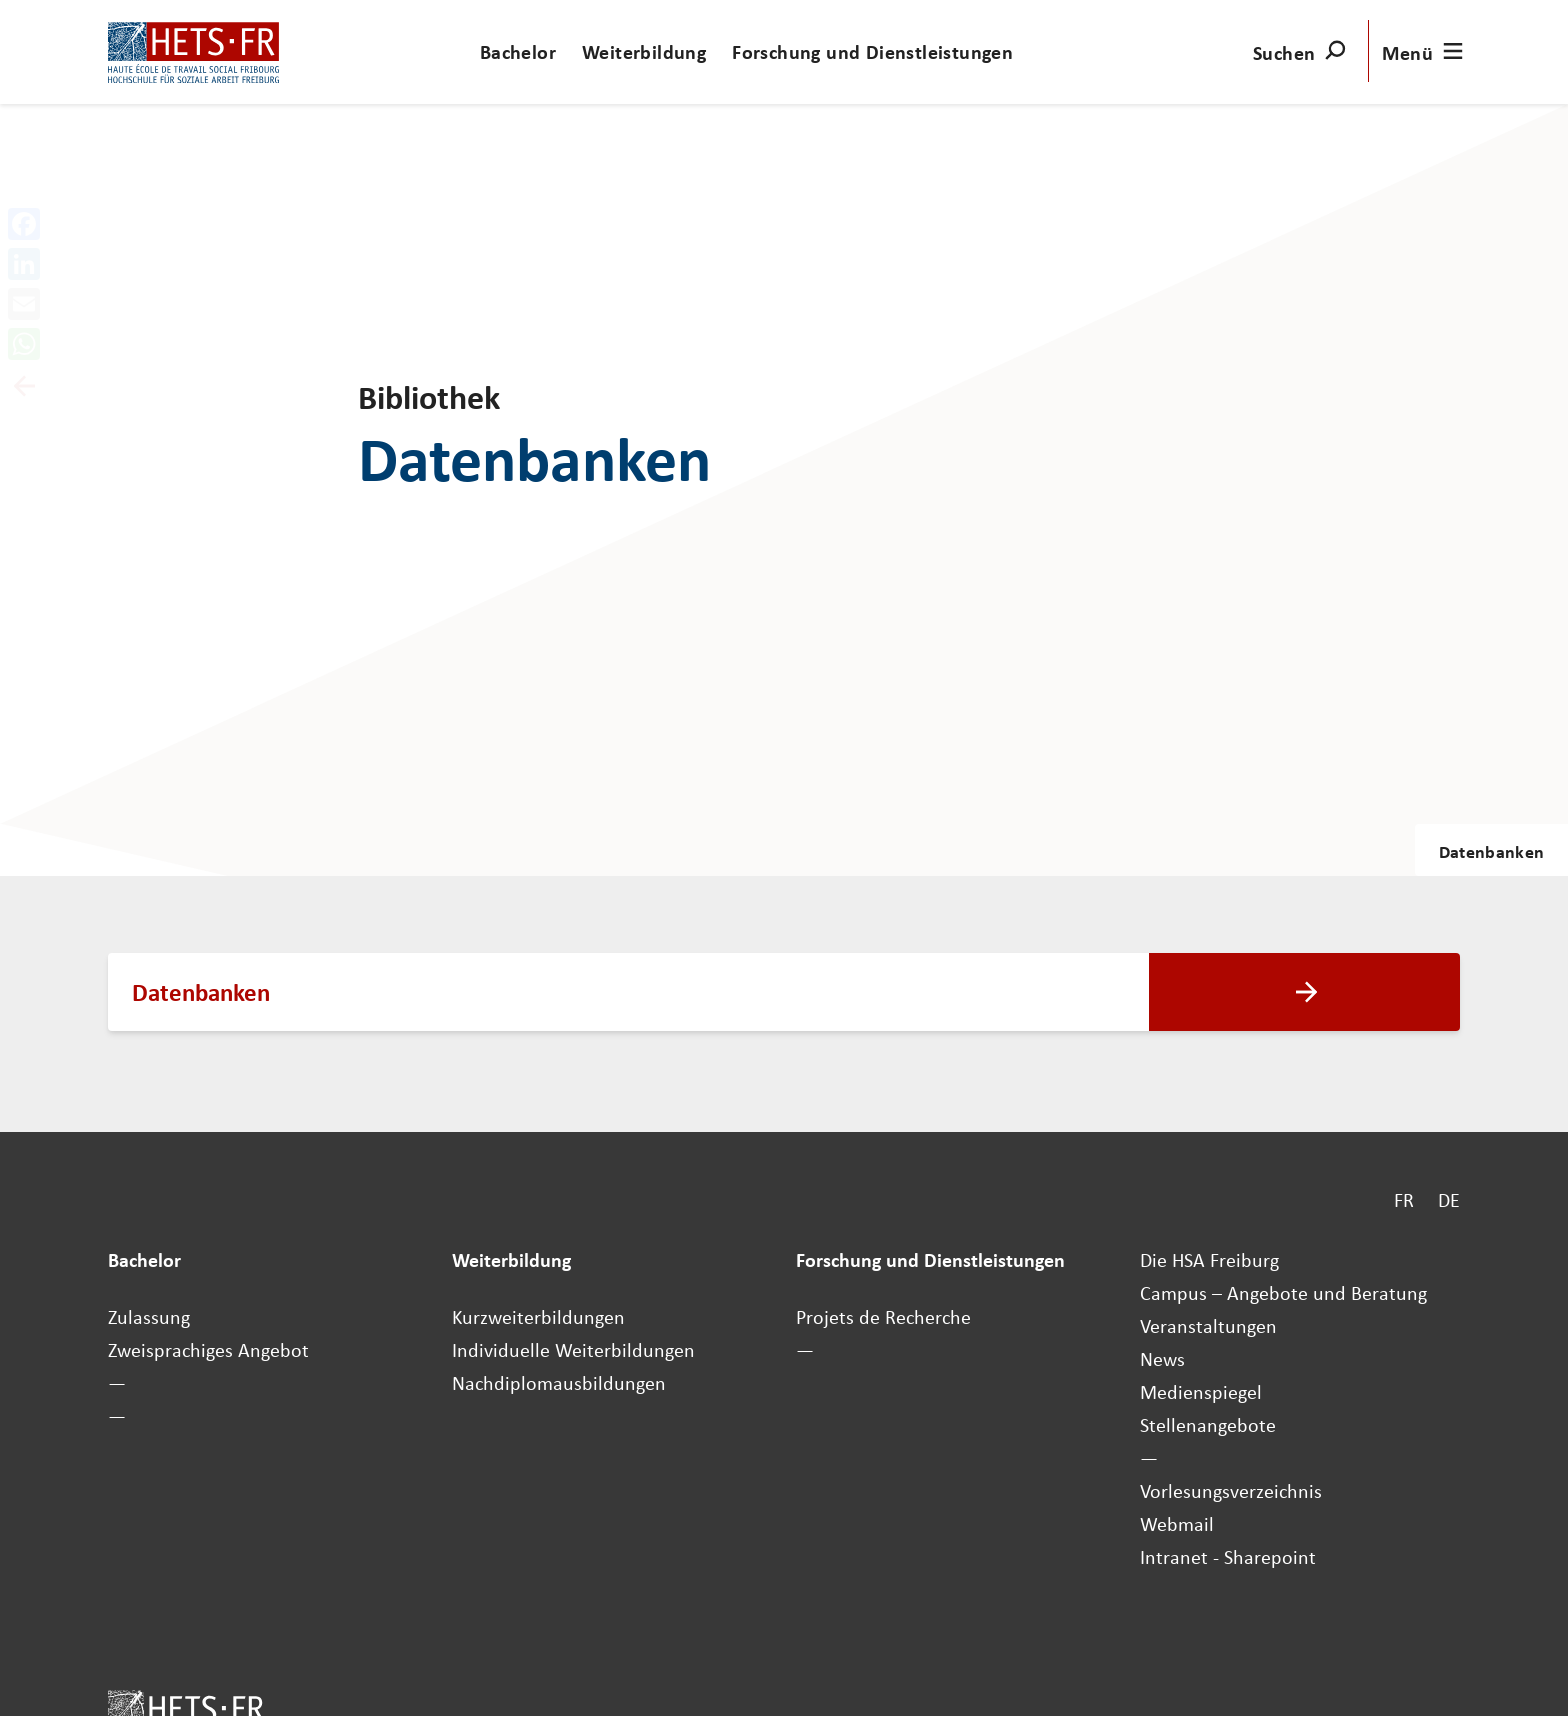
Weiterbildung (644, 51)
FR (1404, 1199)
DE (1449, 1199)
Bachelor (518, 51)
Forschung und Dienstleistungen (872, 51)
